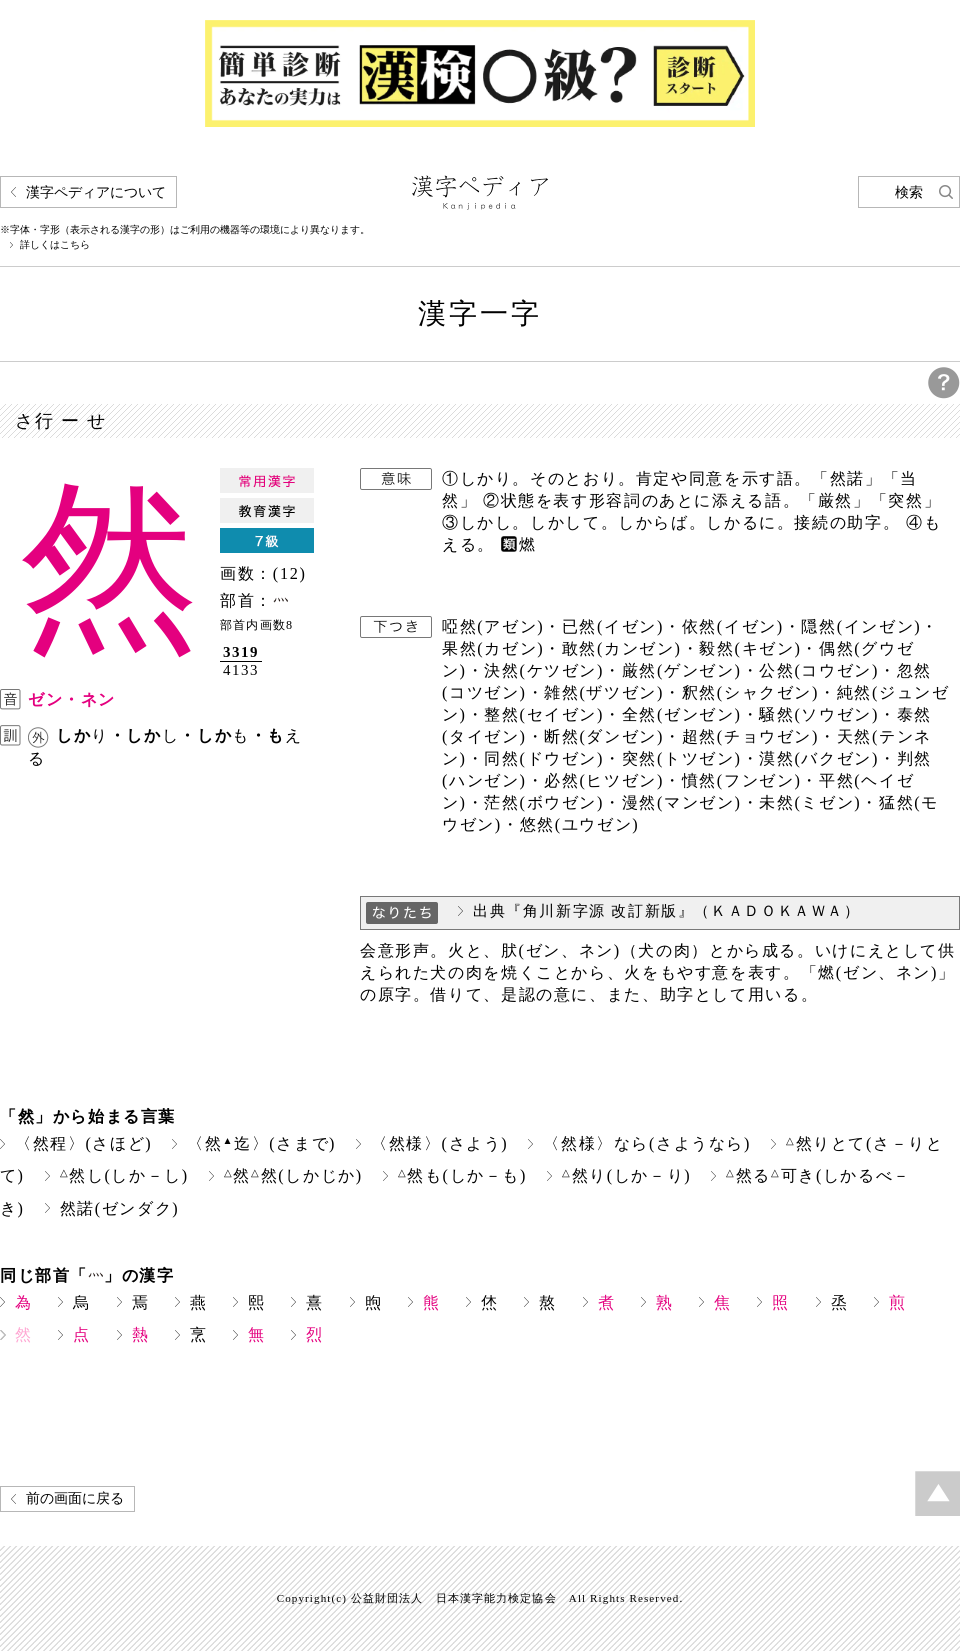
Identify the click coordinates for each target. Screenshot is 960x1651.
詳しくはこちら (55, 245)
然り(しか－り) (626, 1175)
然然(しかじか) (293, 1175)
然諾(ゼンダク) (120, 1208)
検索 (909, 192)
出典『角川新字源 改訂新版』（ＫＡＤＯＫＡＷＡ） (667, 911)
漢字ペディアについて (96, 192)
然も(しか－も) (462, 1175)
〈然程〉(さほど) (83, 1143)
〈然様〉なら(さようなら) (647, 1143)
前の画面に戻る (75, 1498)
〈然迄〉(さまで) (261, 1143)
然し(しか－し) (124, 1175)
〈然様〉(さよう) (439, 1143)
